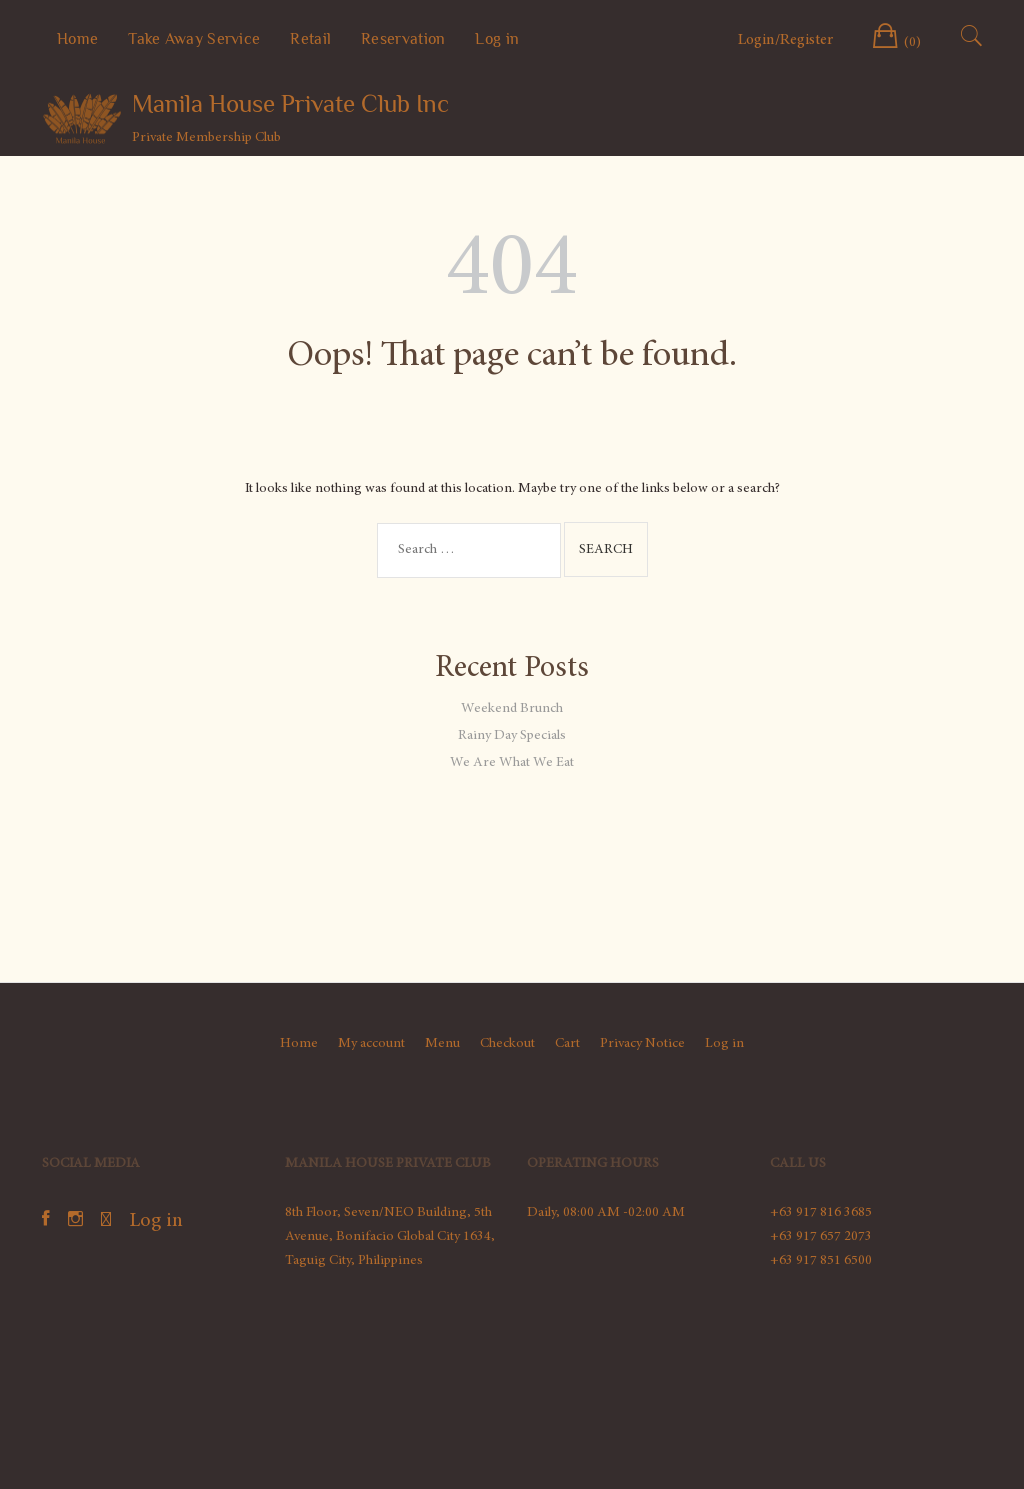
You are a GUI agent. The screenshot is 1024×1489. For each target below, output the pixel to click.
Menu (442, 1044)
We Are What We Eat (512, 763)
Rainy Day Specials (512, 736)
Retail (310, 39)
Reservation (403, 39)
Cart (567, 1044)
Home (77, 39)
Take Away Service (194, 39)
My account (371, 1044)
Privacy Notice (642, 1044)
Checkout (507, 1044)
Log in (497, 39)
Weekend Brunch (512, 709)
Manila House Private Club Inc (290, 103)
